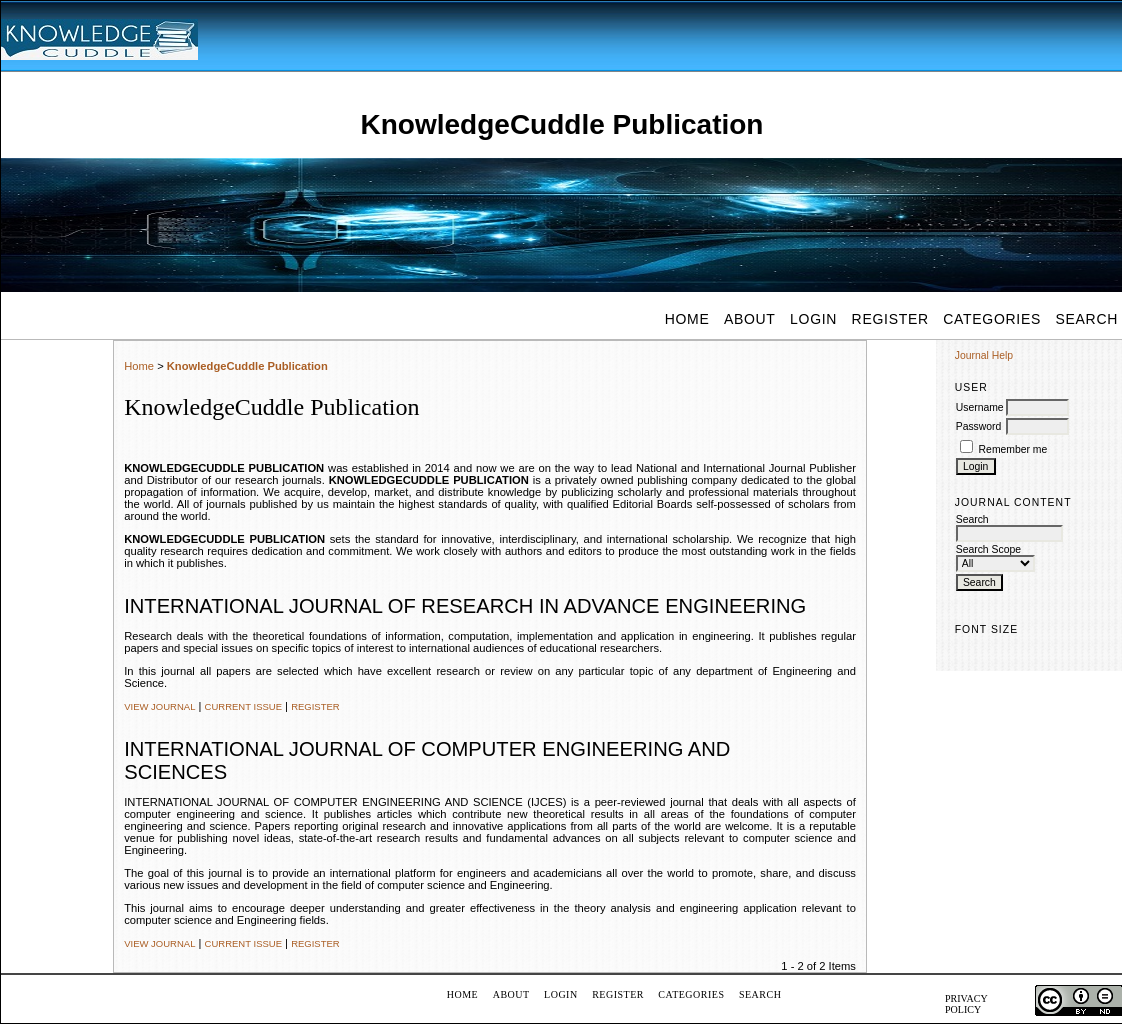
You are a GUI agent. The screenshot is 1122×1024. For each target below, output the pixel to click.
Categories (992, 319)
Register (890, 319)
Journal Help (984, 355)
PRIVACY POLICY (966, 1004)
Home (687, 319)
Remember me (1013, 449)
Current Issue (243, 706)
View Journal (159, 706)
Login (813, 319)
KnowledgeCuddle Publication (247, 366)
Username (980, 407)
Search (760, 994)
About (750, 319)
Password (979, 426)
